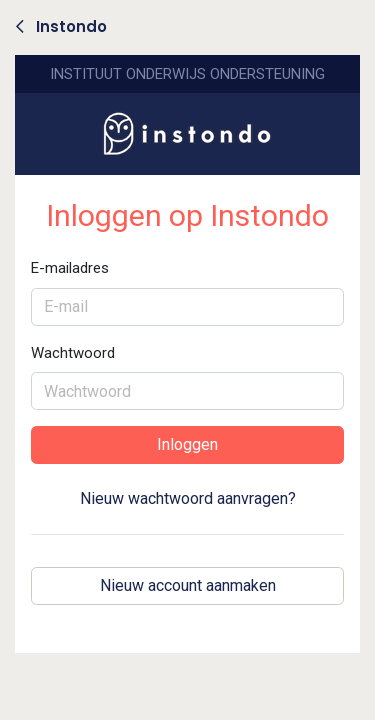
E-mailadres (70, 268)
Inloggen (187, 444)
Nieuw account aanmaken (188, 585)
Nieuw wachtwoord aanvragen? (188, 498)
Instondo (61, 26)
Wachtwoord (73, 353)
